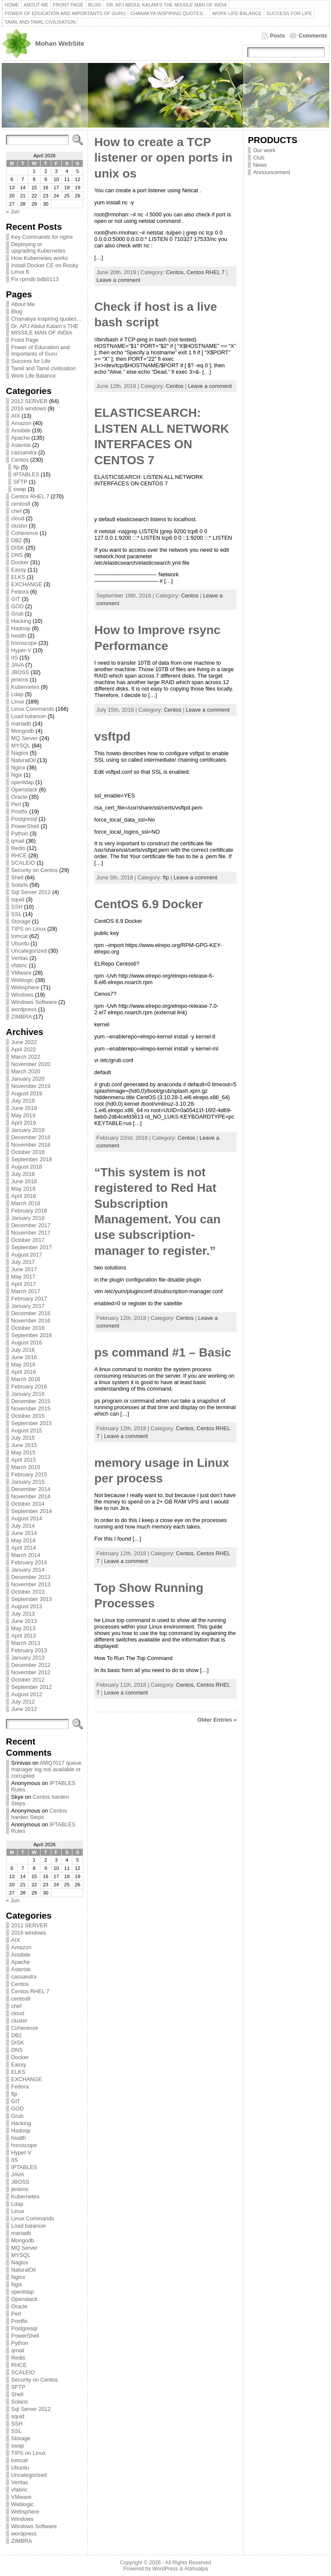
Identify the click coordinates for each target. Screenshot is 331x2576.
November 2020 (30, 1064)
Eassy (18, 569)
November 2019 (30, 1086)
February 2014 (29, 1562)
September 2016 (31, 1335)
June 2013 (24, 1621)
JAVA (17, 665)
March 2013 (26, 1643)
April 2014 (23, 1547)
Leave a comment (119, 280)
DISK (17, 547)
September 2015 (31, 1423)
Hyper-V (21, 650)
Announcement (271, 172)
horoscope (24, 643)
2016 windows (28, 408)
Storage (21, 921)
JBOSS (20, 672)
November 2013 (30, 1584)
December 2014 (30, 1489)
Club (258, 157)
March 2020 (26, 1071)
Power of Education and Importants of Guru (40, 350)
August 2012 (26, 1694)
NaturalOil (23, 760)
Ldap (17, 694)
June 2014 (24, 1533)
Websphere (25, 987)
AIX (15, 416)
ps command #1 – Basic (162, 1352)
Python (19, 833)
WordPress (165, 2569)
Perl (16, 804)
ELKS (18, 577)
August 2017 (26, 1254)
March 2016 (26, 1379)
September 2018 (31, 1159)
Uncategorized (29, 950)
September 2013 (31, 1599)
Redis (18, 848)
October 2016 (28, 1328)
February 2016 (29, 1386)
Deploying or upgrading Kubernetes (38, 247)
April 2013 (23, 1635)
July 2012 (23, 1701)
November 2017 (30, 1232)
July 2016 (23, 1350)
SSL (16, 914)
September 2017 (31, 1247)
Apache (20, 438)
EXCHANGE (26, 584)
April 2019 (23, 1122)
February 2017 (29, 1298)
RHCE (19, 855)
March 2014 (26, 1555)
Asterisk (21, 445)
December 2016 (30, 1313)
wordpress (24, 1009)
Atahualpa (196, 2569)
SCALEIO (23, 863)
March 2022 (26, 1057)
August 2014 (26, 1518)
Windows (22, 994)
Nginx (18, 767)
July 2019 (23, 1100)
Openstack (24, 789)
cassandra (24, 452)
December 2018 (30, 1137)
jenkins (19, 679)
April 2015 (23, 1460)
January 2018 (28, 1218)
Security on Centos (34, 870)
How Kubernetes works (39, 258)
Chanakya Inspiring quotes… (46, 319)
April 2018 (23, 1196)
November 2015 (30, 1408)
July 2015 (23, 1438)
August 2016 (26, 1342)
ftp (16, 467)
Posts (277, 35)
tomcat (19, 936)
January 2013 (28, 1657)
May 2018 (23, 1188)
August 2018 (26, 1166)
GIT (15, 599)
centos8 (21, 503)
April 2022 (23, 1049)
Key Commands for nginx (42, 237)
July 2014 (23, 1525)
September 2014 (31, 1511)
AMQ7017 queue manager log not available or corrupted (46, 1769)
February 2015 (29, 1474)
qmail (18, 841)
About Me (23, 304)
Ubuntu (20, 943)
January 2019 (28, 1130)
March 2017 (26, 1291)
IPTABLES (26, 474)
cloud (18, 518)
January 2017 (28, 1306)
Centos (20, 459)
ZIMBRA (21, 1016)
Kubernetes (25, 687)
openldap (22, 782)
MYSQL (20, 745)
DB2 (16, 540)
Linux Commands (32, 709)
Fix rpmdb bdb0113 (35, 279)
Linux (18, 701)
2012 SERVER (29, 401)
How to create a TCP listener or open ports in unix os (163, 157)
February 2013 (29, 1650)
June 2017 (24, 1269)
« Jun (12, 211)
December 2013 (30, 1577)
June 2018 (24, 1181)
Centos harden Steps (39, 1813)
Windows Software (34, 1002)
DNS (17, 555)
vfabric (19, 965)
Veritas (19, 958)
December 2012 (30, 1665)
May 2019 (23, 1115)
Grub (17, 613)
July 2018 (23, 1174)
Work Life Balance (33, 375)
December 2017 (30, 1225)
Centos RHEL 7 (30, 496)
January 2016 (28, 1394)
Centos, (176, 272)
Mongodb (22, 731)
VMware (21, 972)
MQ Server (24, 738)
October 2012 (28, 1679)
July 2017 (23, 1262)
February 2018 (29, 1210)
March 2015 (26, 1467)
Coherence (24, 533)
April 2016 (23, 1372)
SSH (16, 906)
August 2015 (26, 1430)
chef (16, 511)
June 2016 (24, 1357)
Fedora (20, 591)
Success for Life (30, 361)
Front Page (24, 340)
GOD (17, 606)
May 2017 (23, 1276)
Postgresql (24, 819)
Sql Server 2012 (31, 892)
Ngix (16, 775)
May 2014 (23, 1540)
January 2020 (28, 1078)
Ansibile (21, 430)
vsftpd (112, 736)
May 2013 (23, 1628)
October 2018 (28, 1152)
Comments (313, 35)
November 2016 (30, 1320)
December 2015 (30, 1401)
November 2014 (30, 1496)
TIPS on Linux (28, 928)
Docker (20, 562)
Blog (16, 311)
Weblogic (22, 980)
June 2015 (24, 1445)
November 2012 (30, 1672)
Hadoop (21, 628)
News (260, 165)
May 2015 (23, 1452)
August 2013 (26, 1606)
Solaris (19, 885)
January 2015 (28, 1482)
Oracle (19, 797)
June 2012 (24, 1709)
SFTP (20, 481)
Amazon (21, 423)
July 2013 (23, 1613)
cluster (19, 525)
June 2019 (24, 1108)
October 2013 (28, 1591)
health (18, 635)
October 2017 (28, 1240)
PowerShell (25, 826)
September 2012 (31, 1687)
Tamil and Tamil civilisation (43, 368)
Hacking (21, 621)
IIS (14, 657)
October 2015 (28, 1416)
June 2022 (24, 1042)
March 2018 (26, 1203)
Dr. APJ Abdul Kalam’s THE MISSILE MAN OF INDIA (44, 329)
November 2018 (30, 1144)
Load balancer (28, 716)
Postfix (19, 811)
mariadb (21, 723)
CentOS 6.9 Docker (148, 904)
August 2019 (26, 1093)
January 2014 (28, 1569)
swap (19, 489)
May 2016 (23, 1364)
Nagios (19, 753)
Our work (264, 150)
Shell (17, 877)
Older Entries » (217, 1719)
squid (18, 899)
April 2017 (23, 1284)
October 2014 (28, 1504)
